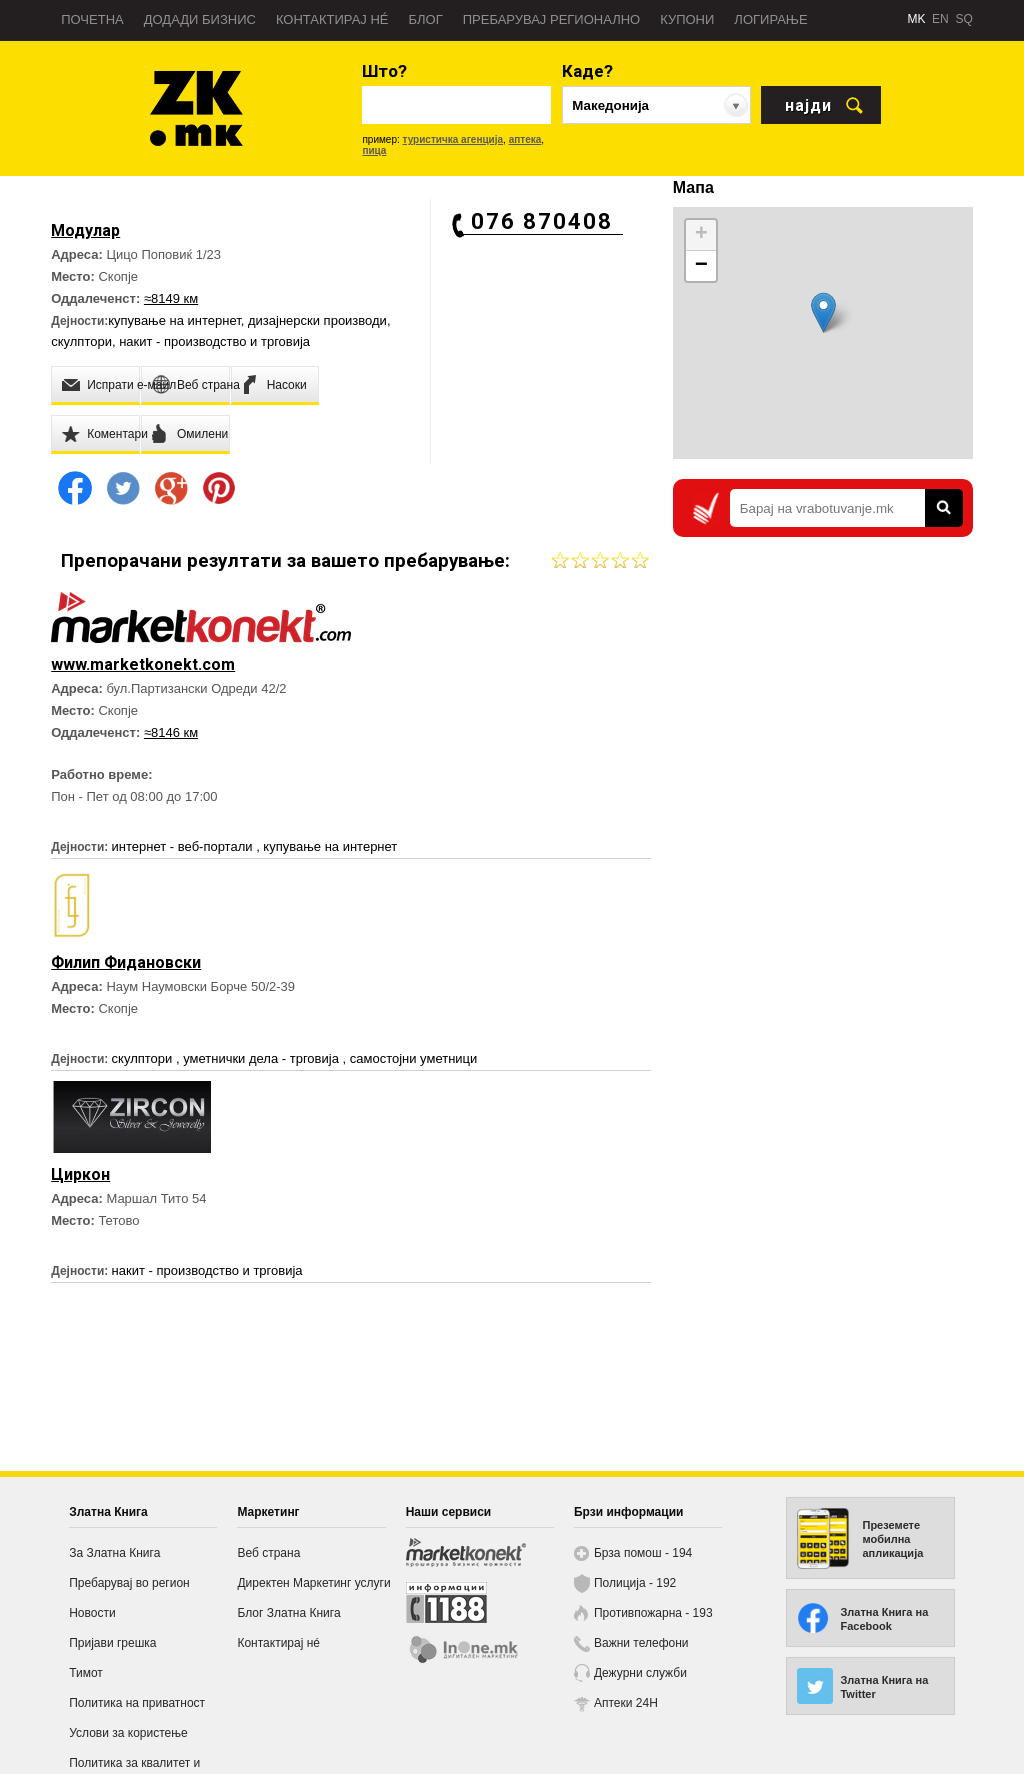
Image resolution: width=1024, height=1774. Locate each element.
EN (940, 19)
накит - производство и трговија (214, 341)
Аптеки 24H (626, 1703)
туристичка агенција (453, 139)
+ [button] (701, 235)
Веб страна (268, 1553)
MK (916, 19)
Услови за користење (128, 1733)
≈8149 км (171, 298)
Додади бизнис (200, 19)
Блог (425, 19)
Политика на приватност (137, 1703)
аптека (525, 139)
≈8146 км (171, 732)
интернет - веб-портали (184, 846)
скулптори (81, 341)
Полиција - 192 (635, 1583)
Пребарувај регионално (551, 19)
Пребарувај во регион (129, 1583)
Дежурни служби (640, 1673)
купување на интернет (174, 320)
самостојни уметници (414, 1058)
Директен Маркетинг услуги (313, 1583)
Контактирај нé (332, 19)
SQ (963, 19)
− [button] (701, 266)
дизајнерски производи (317, 320)
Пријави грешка (112, 1643)
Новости (92, 1613)
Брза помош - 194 (643, 1553)
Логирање (770, 19)
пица (374, 150)
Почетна (92, 19)
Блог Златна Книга (288, 1613)
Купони (687, 19)
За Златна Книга (114, 1553)
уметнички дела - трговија (262, 1058)
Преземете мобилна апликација (892, 1539)
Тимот (86, 1673)
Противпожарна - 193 (653, 1613)
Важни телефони (641, 1643)
